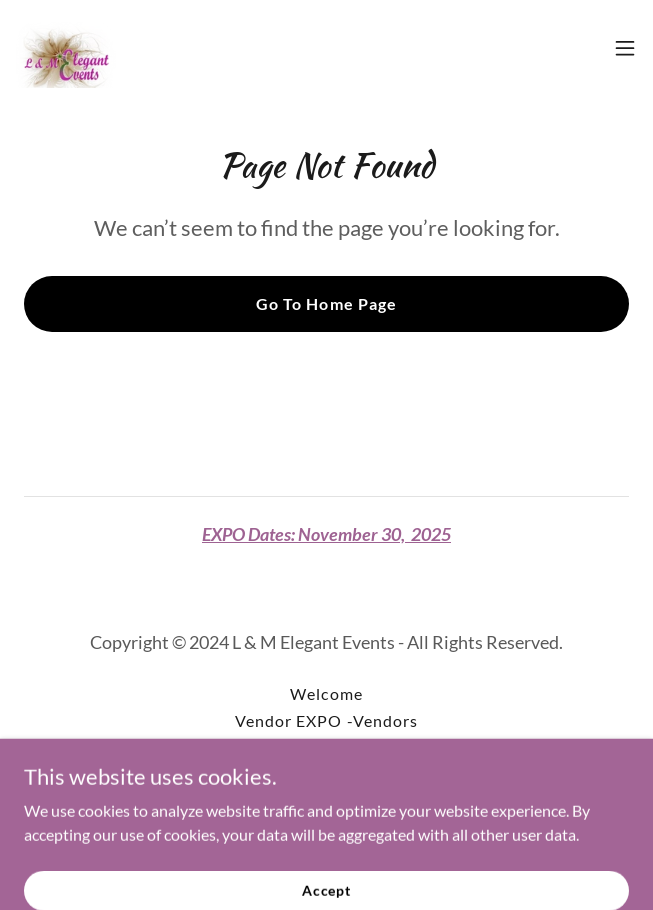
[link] (66, 48)
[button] (625, 48)
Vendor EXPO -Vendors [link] (326, 720)
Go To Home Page (326, 303)
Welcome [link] (326, 693)
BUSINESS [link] (326, 747)
